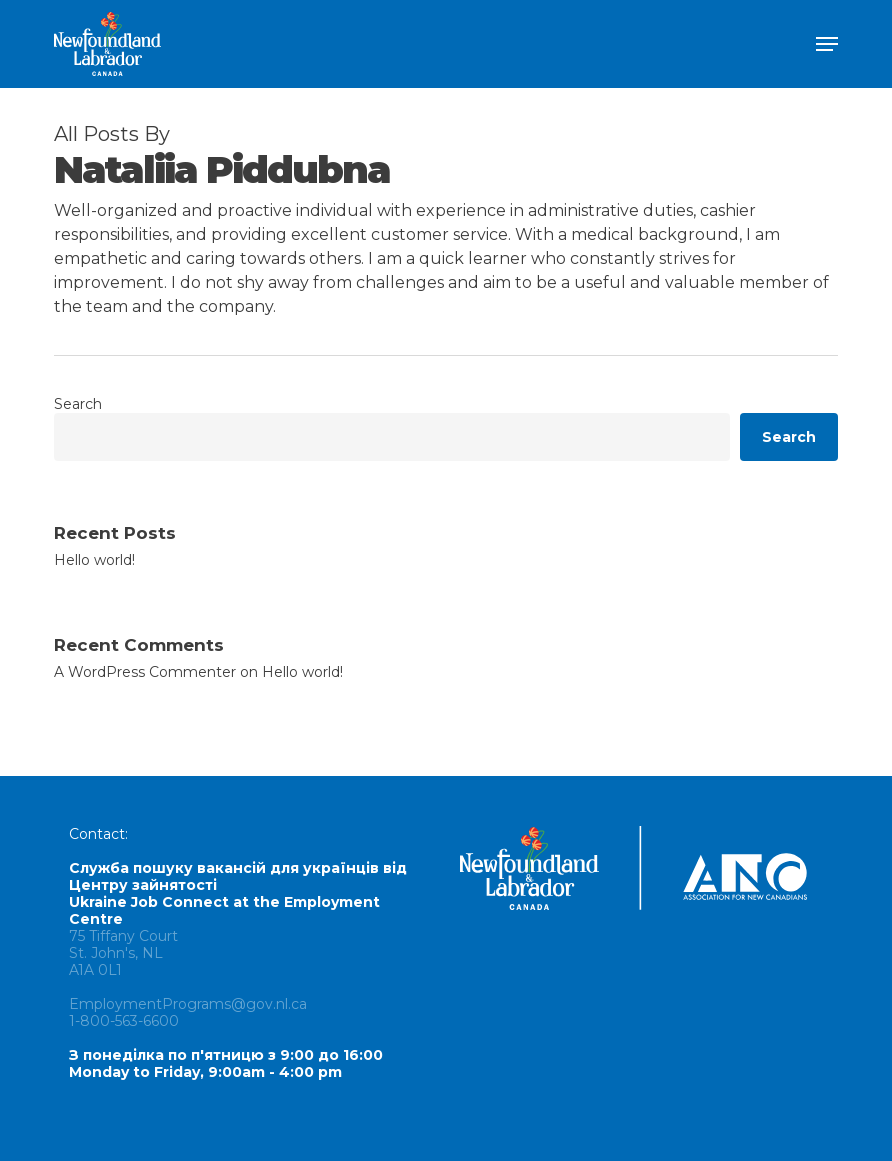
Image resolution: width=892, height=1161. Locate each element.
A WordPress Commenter (145, 672)
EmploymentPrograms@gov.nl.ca (188, 1004)
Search (78, 404)
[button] (827, 44)
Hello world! (94, 560)
